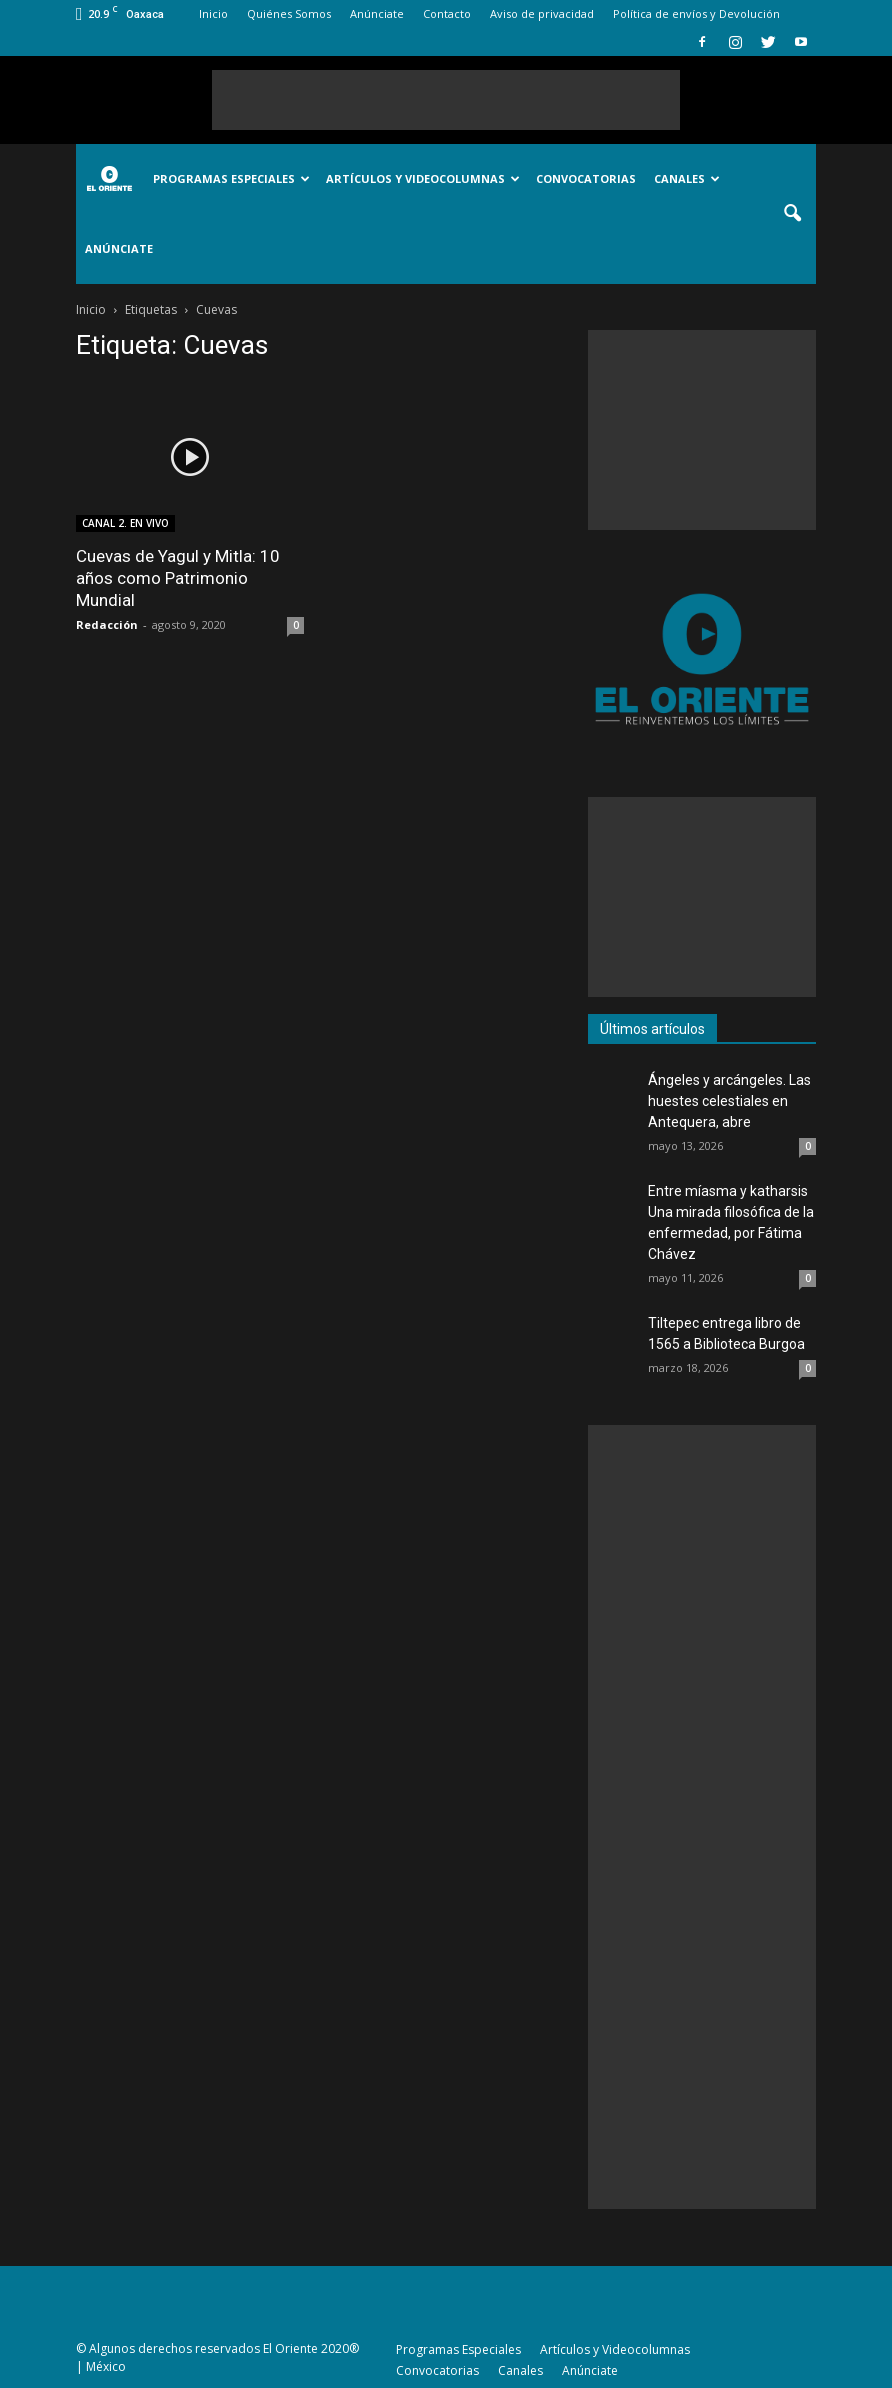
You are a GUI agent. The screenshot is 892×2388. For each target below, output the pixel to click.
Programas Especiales (231, 178)
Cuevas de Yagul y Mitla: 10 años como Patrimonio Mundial (178, 578)
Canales (687, 178)
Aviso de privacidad (542, 13)
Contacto (447, 13)
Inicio (213, 13)
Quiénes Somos (289, 13)
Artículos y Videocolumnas (423, 178)
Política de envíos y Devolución (696, 13)
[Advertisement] (446, 100)
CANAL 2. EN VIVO (125, 523)
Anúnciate (377, 13)
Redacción (107, 624)
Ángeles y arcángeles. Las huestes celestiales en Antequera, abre (729, 1101)
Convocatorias (586, 178)
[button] (792, 214)
